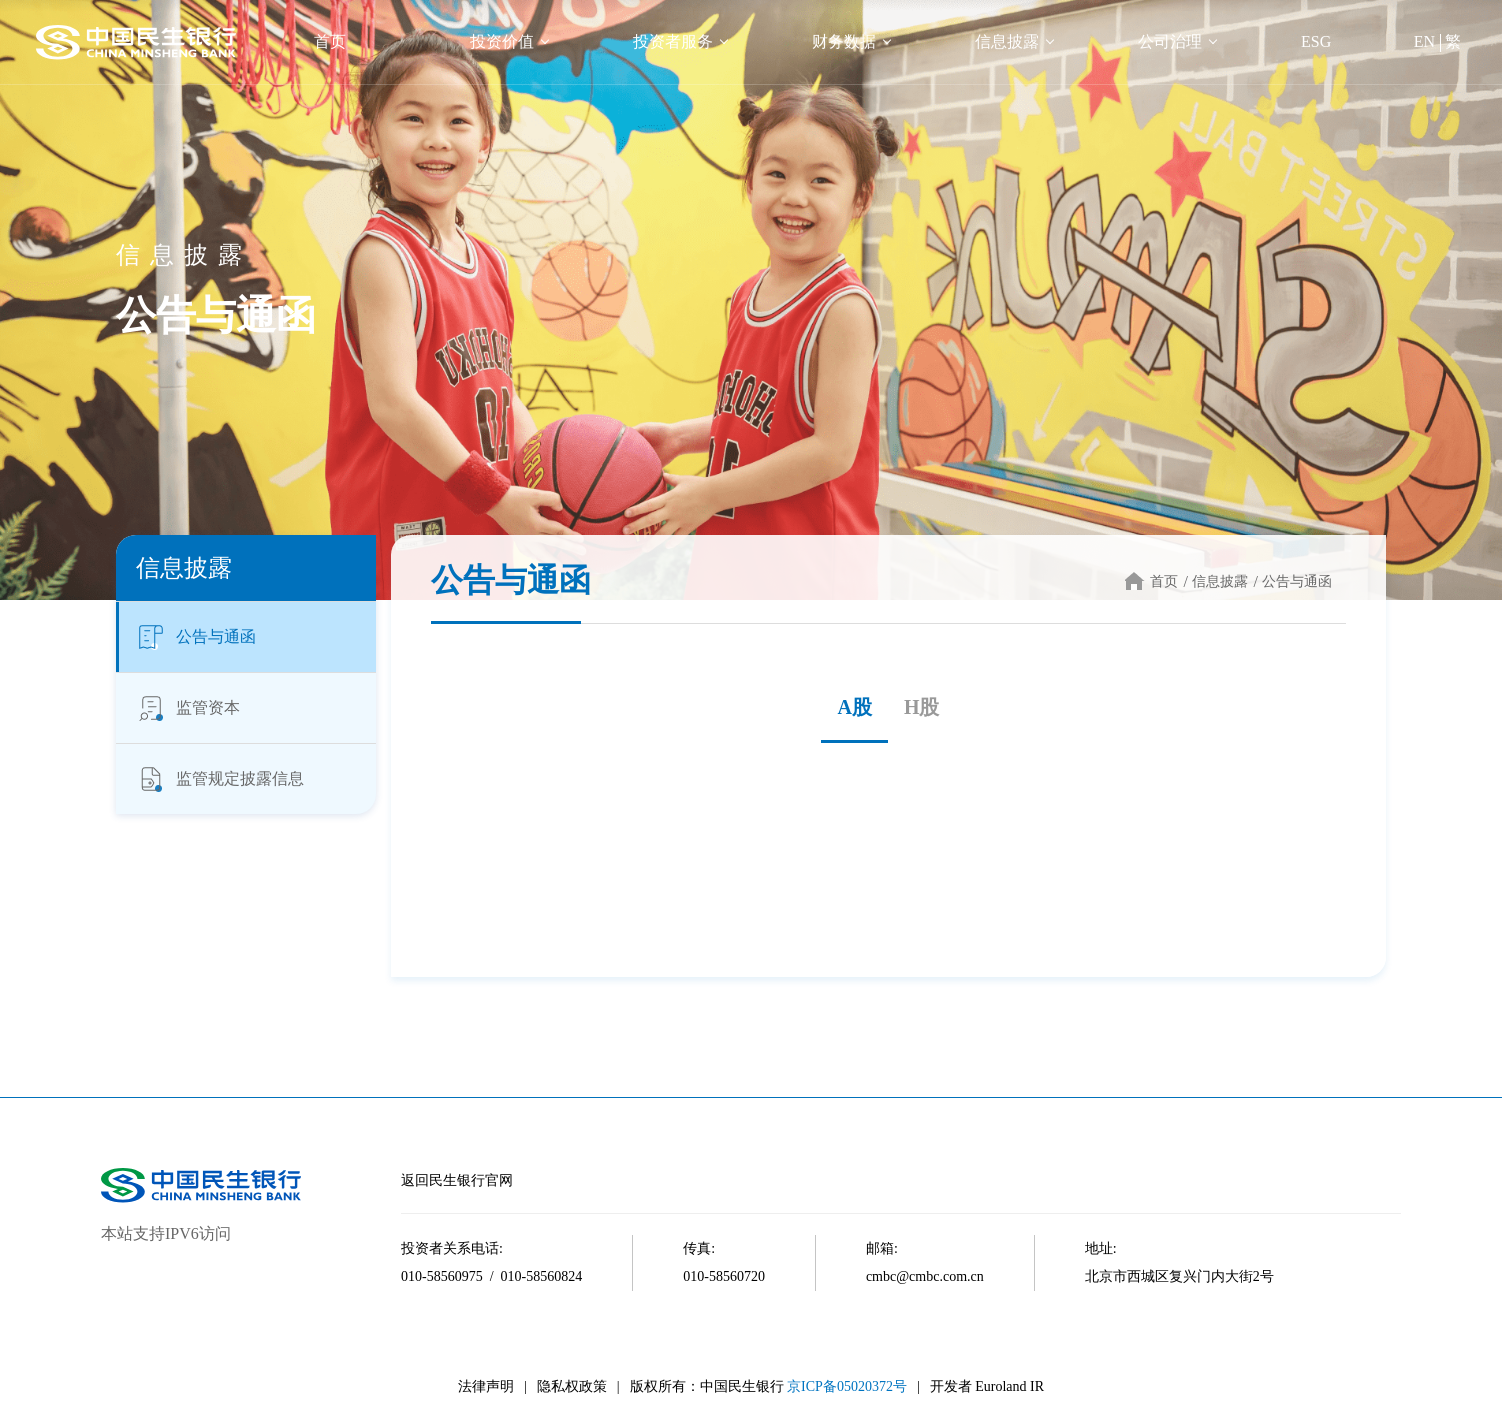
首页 (330, 41)
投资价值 (502, 41)
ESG (1316, 41)
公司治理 (1170, 41)
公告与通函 (196, 637)
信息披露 (1007, 41)
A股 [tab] (854, 707)
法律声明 (486, 1386)
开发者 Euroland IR (987, 1386)
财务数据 (844, 41)
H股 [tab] (922, 707)
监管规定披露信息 (220, 779)
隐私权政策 (572, 1386)
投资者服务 (673, 41)
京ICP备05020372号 (847, 1386)
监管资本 (188, 708)
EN (1424, 41)
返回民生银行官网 (457, 1180)
